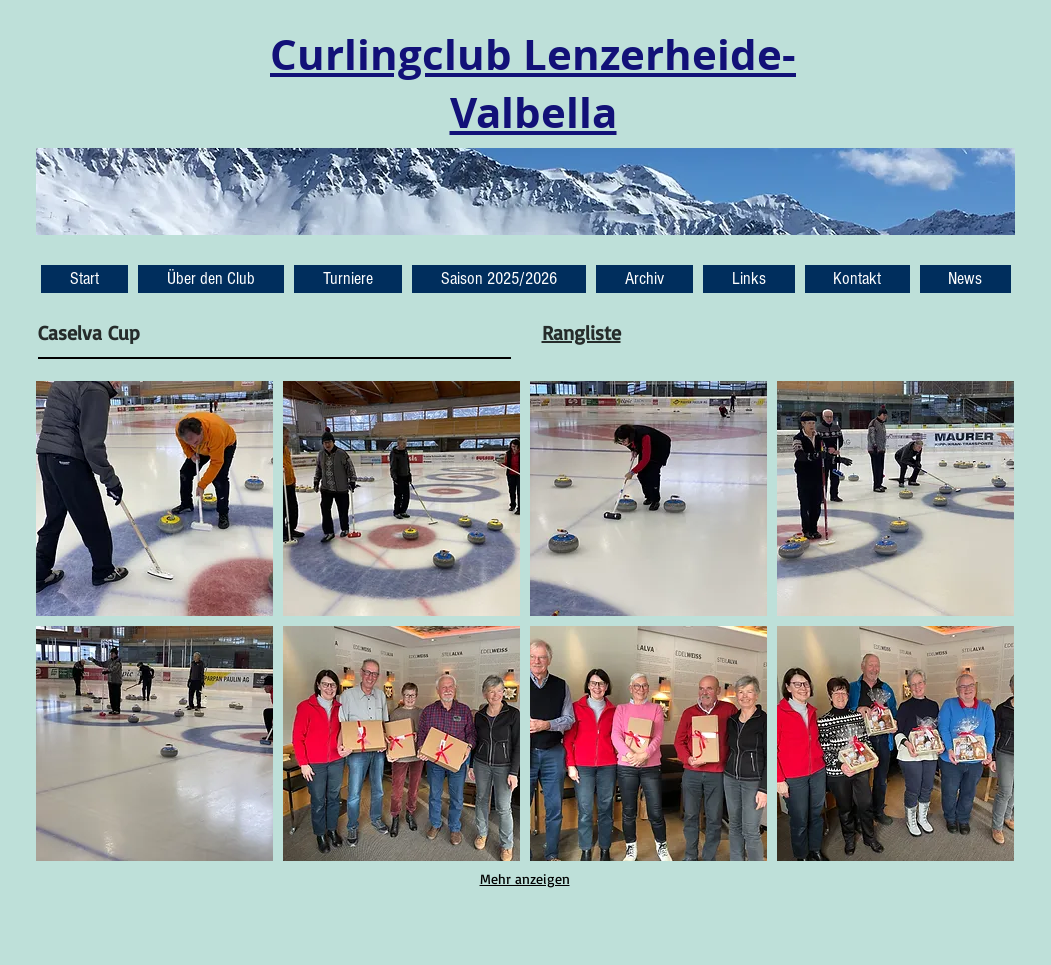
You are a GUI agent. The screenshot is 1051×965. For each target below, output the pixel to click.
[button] (965, 279)
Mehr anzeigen (525, 878)
